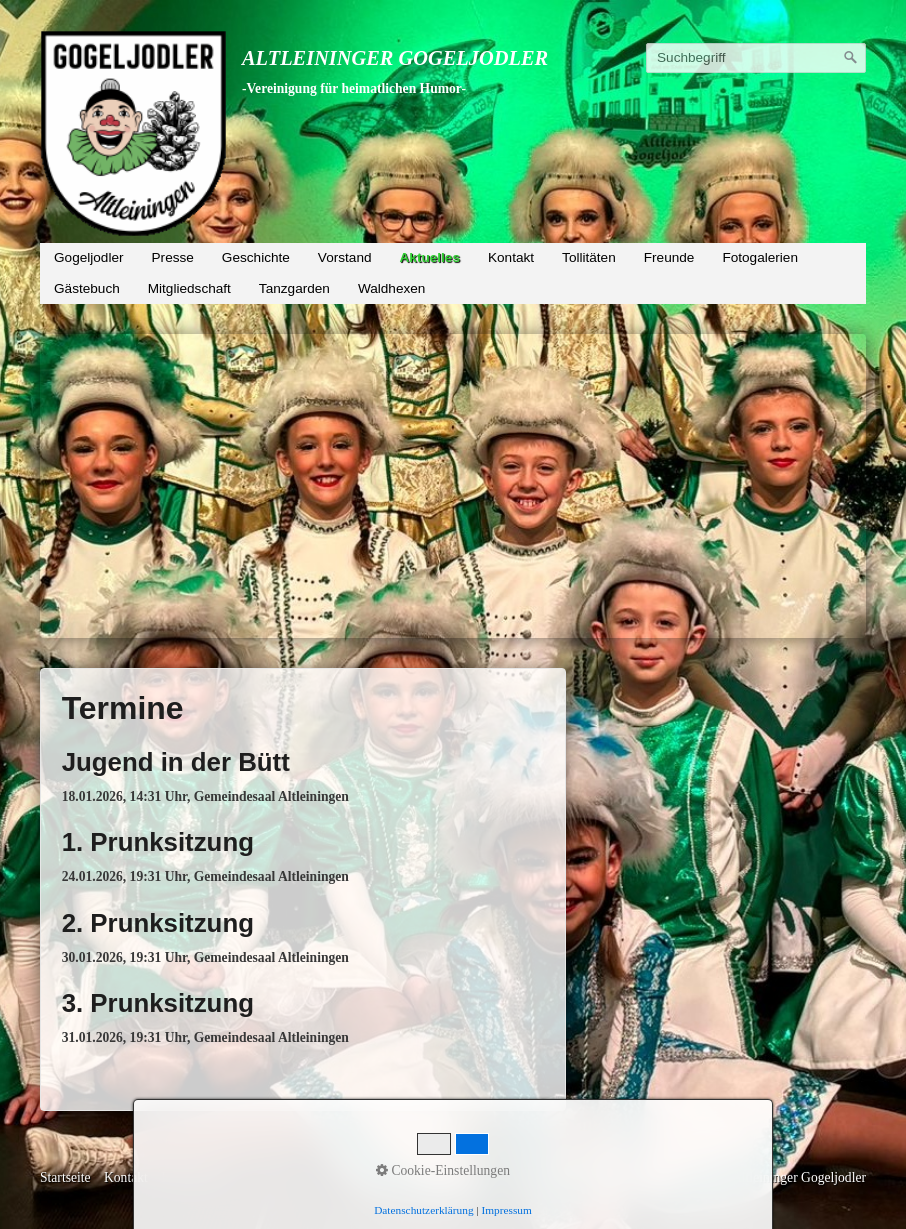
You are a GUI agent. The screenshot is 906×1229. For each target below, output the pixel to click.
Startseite (65, 1177)
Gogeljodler (89, 257)
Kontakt (511, 257)
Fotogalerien (760, 257)
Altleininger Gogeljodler (395, 58)
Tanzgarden (294, 288)
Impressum (191, 1177)
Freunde (669, 257)
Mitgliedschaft (189, 288)
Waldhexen (392, 288)
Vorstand (345, 257)
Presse (173, 257)
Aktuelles (430, 257)
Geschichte (256, 257)
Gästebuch (87, 288)
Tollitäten (589, 257)
